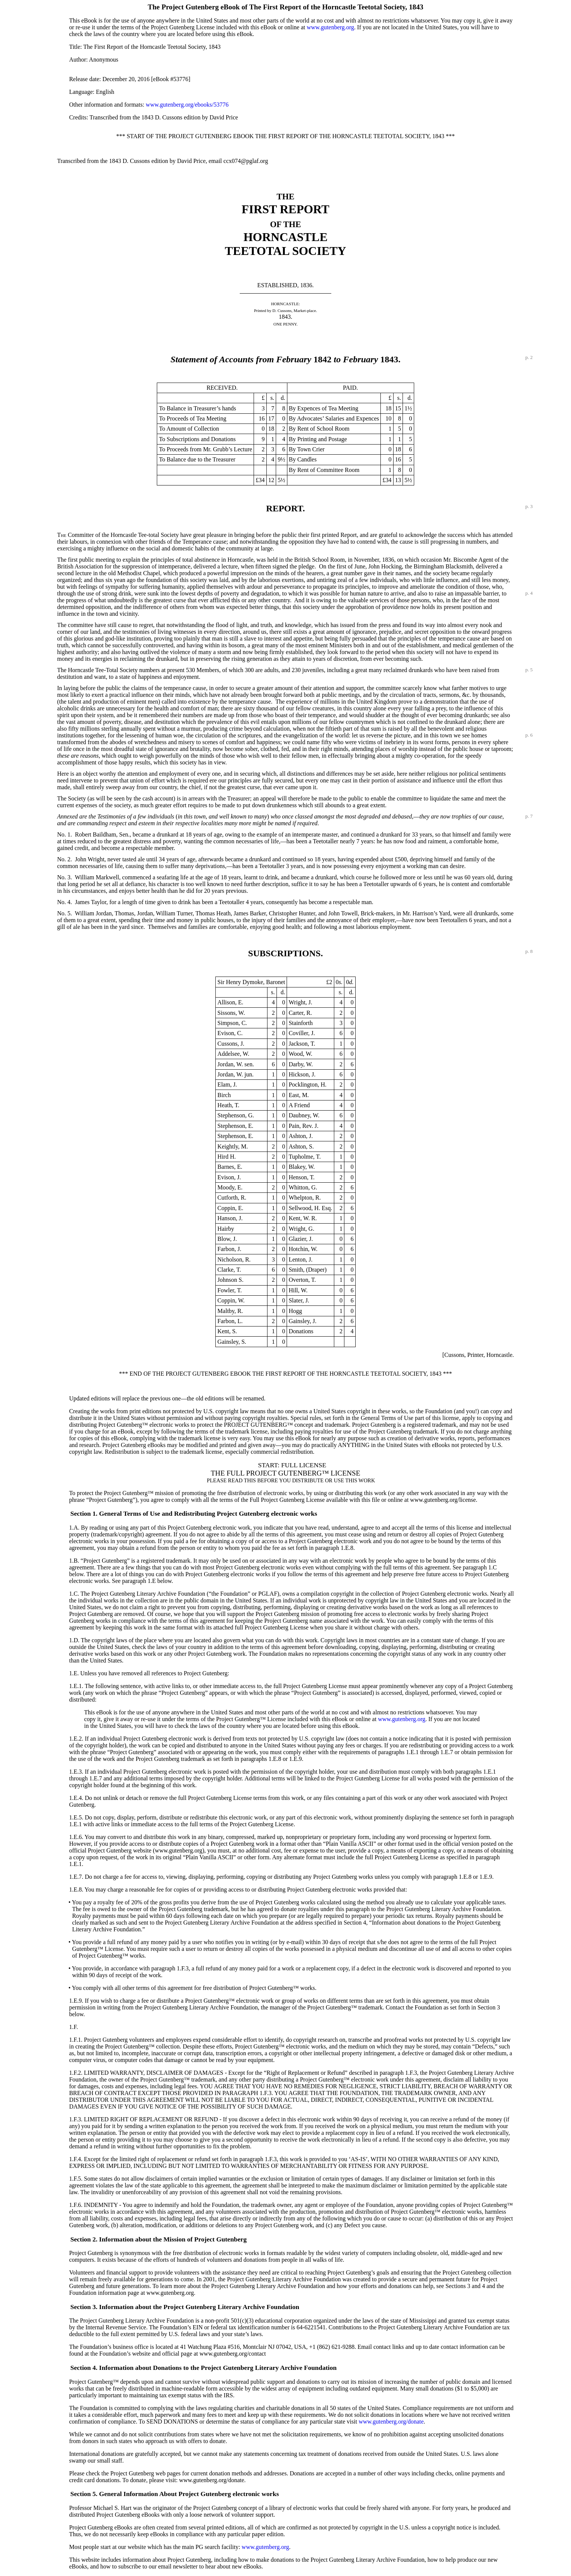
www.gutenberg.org (330, 27)
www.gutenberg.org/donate (391, 2421)
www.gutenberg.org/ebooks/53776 (187, 104)
